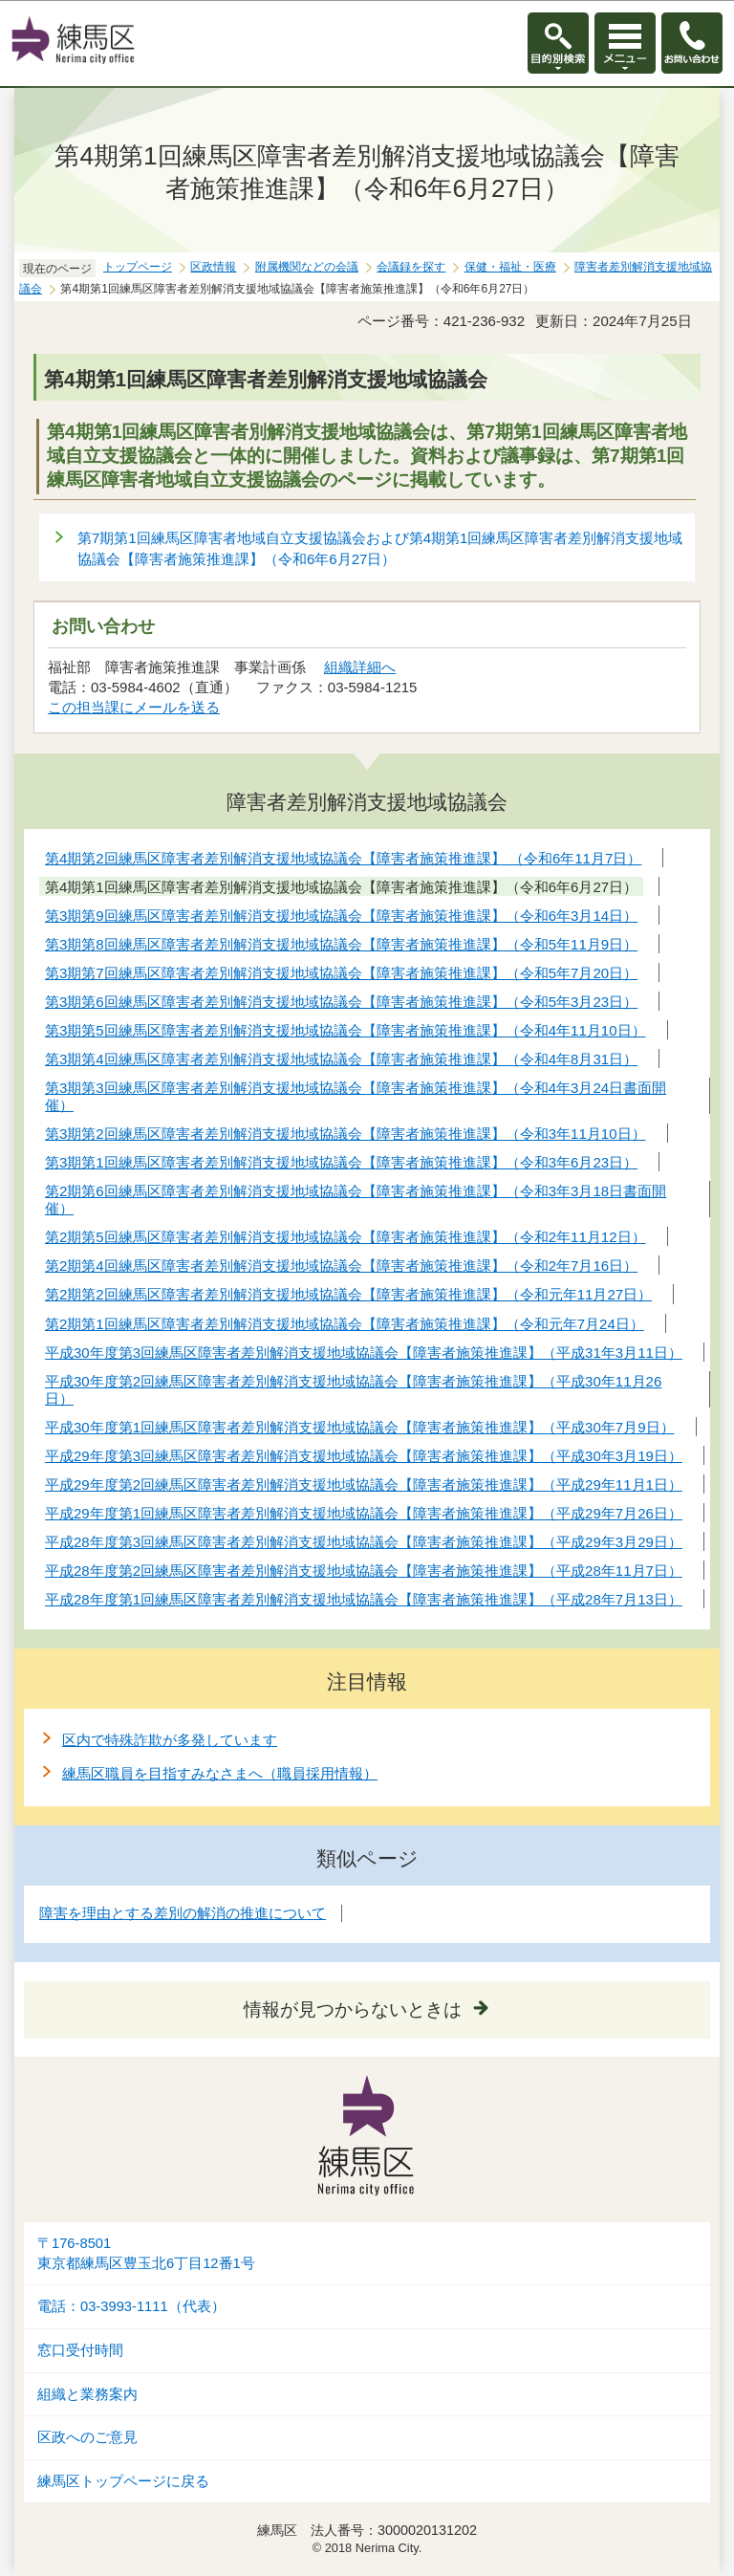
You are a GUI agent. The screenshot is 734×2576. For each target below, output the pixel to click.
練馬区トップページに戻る (123, 2481)
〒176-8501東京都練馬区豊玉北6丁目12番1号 (146, 2253)
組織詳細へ (360, 667)
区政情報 (213, 266)
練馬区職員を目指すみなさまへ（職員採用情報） (220, 1773)
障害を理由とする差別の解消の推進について (182, 1913)
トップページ (137, 266)
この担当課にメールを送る (134, 707)
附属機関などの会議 (306, 266)
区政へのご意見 (87, 2437)
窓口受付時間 (80, 2350)
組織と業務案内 (87, 2394)
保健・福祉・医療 (510, 266)
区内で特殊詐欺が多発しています (169, 1740)
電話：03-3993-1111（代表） (131, 2306)
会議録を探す (411, 266)
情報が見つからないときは (353, 2009)
